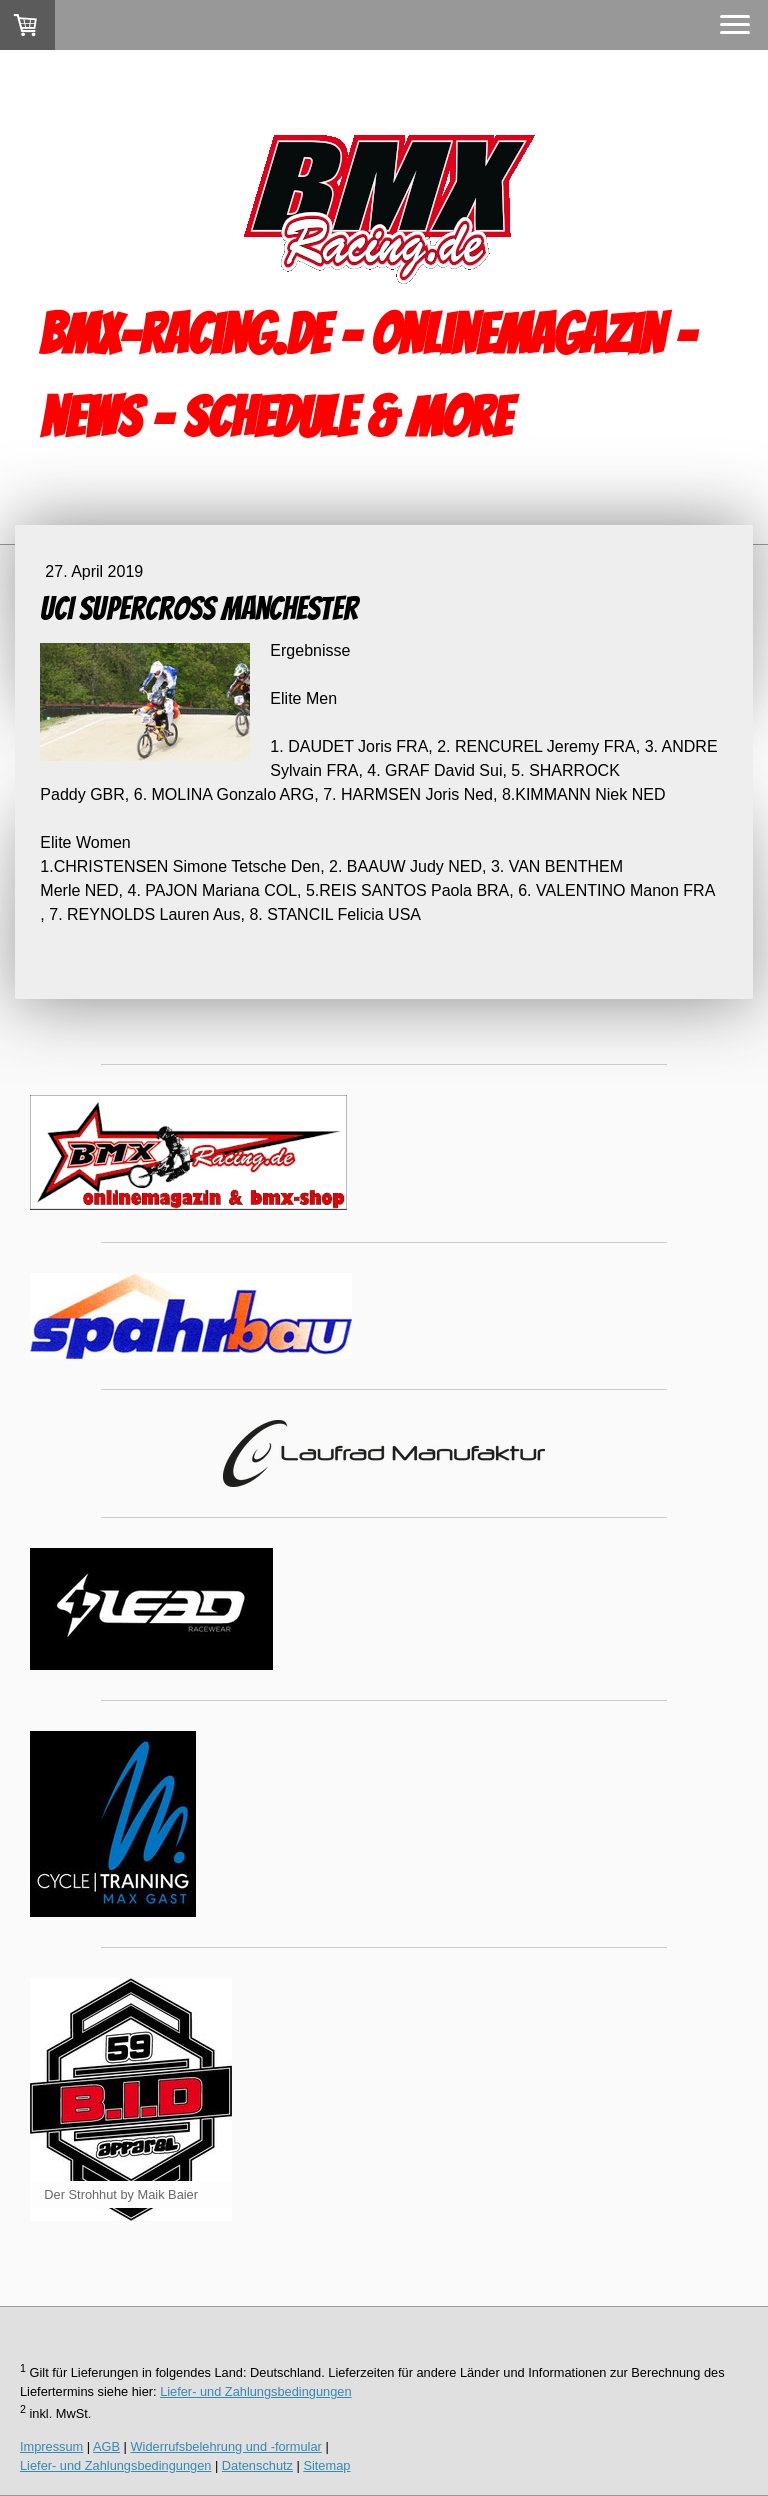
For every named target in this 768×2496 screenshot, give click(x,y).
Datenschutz (257, 2465)
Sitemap (326, 2465)
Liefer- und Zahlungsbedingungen (255, 2391)
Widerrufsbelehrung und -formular (226, 2446)
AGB (106, 2446)
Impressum (51, 2446)
